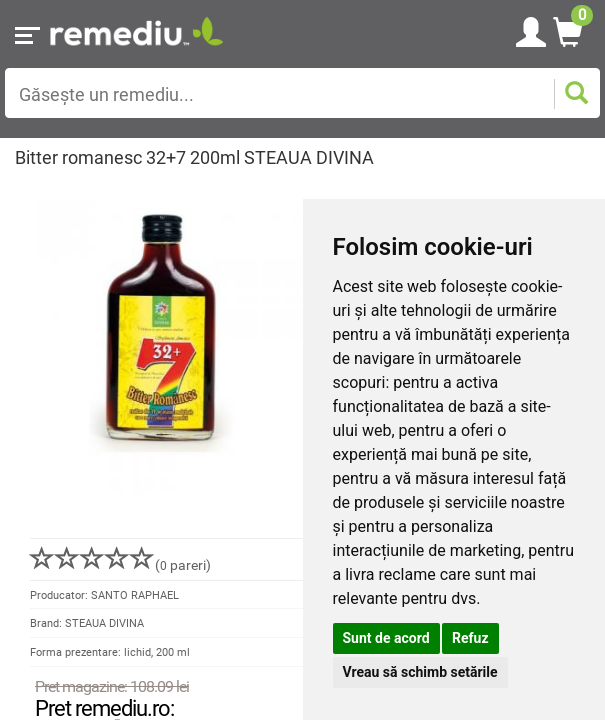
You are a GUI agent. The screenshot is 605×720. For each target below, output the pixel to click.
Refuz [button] (470, 638)
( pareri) (120, 565)
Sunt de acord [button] (386, 638)
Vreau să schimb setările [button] (420, 672)
